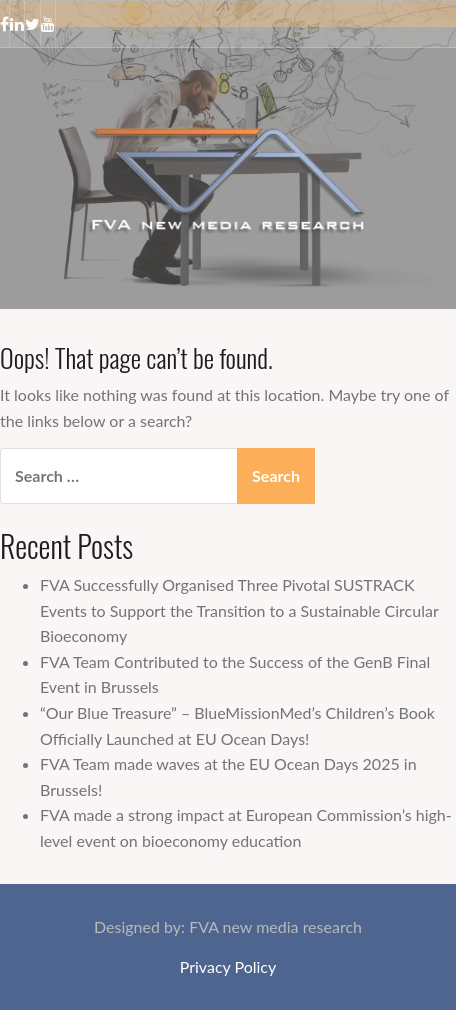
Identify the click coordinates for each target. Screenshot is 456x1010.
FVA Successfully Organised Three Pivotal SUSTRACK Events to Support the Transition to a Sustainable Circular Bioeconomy (239, 610)
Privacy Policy (228, 966)
